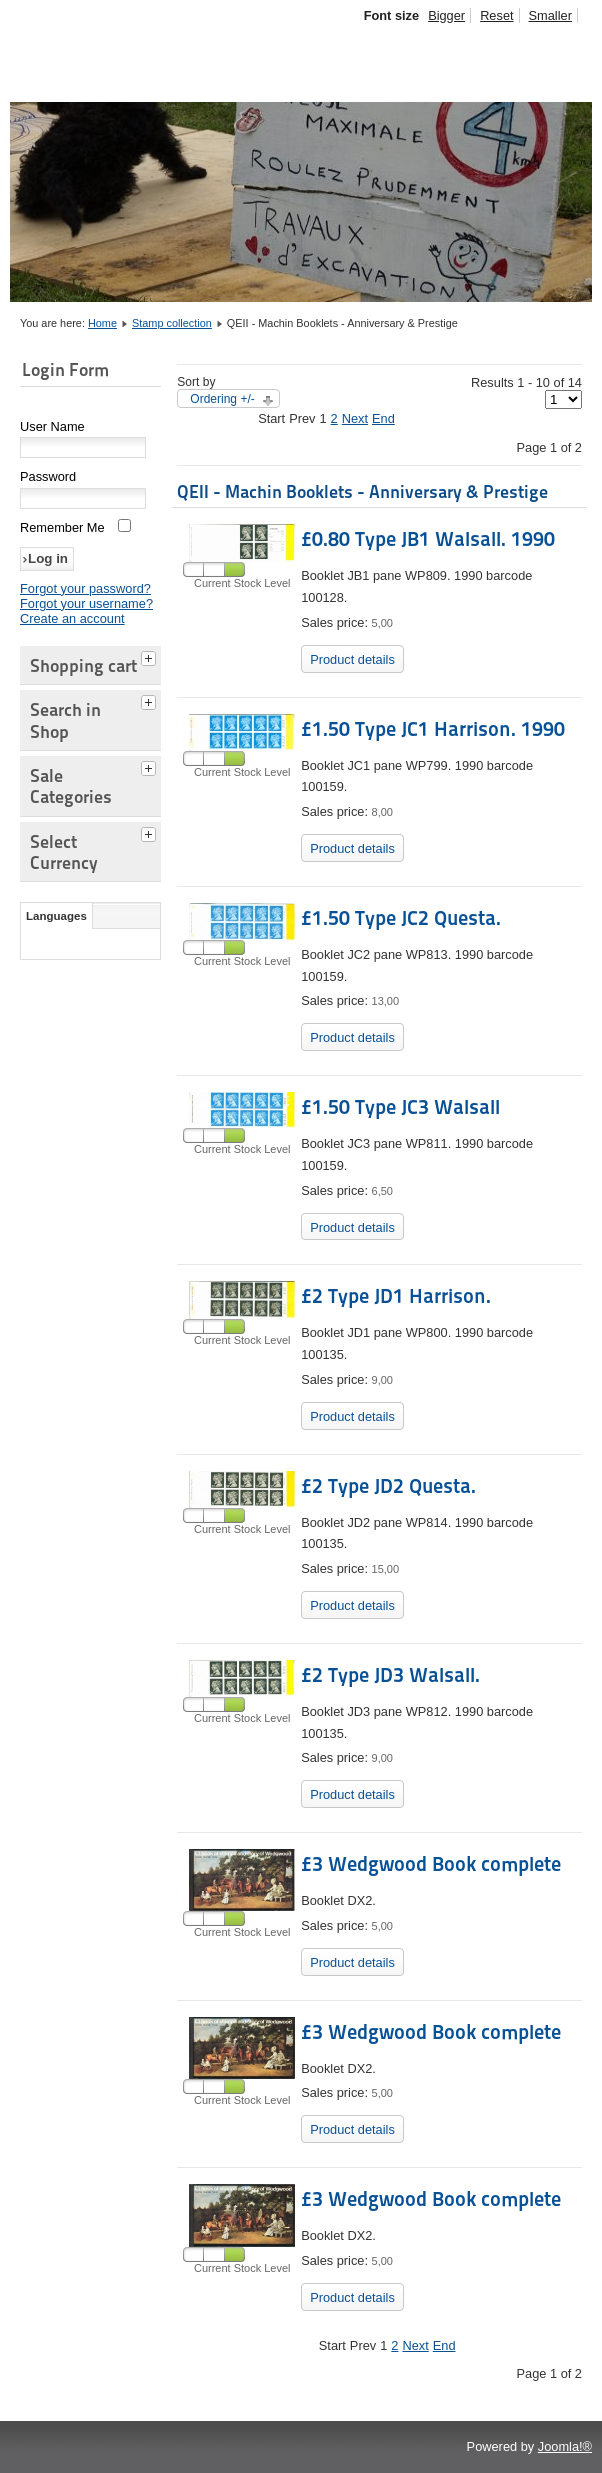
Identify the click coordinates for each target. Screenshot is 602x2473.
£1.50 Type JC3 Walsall (400, 1107)
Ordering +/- (222, 399)
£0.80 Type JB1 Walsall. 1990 (428, 539)
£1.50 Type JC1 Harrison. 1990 (433, 729)
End (383, 418)
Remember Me (62, 527)
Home (102, 323)
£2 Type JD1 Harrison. (396, 1296)
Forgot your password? (85, 588)
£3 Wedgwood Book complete (431, 1864)
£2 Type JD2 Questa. (388, 1486)
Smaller (550, 15)
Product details (352, 659)
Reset (496, 15)
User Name (52, 426)
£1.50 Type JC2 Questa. (401, 918)
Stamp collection (172, 323)
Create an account (72, 618)
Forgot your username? (86, 603)
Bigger (446, 15)
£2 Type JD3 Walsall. (390, 1675)
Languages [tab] (56, 916)
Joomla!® (565, 2446)
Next (355, 418)
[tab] (151, 656)
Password (48, 476)
